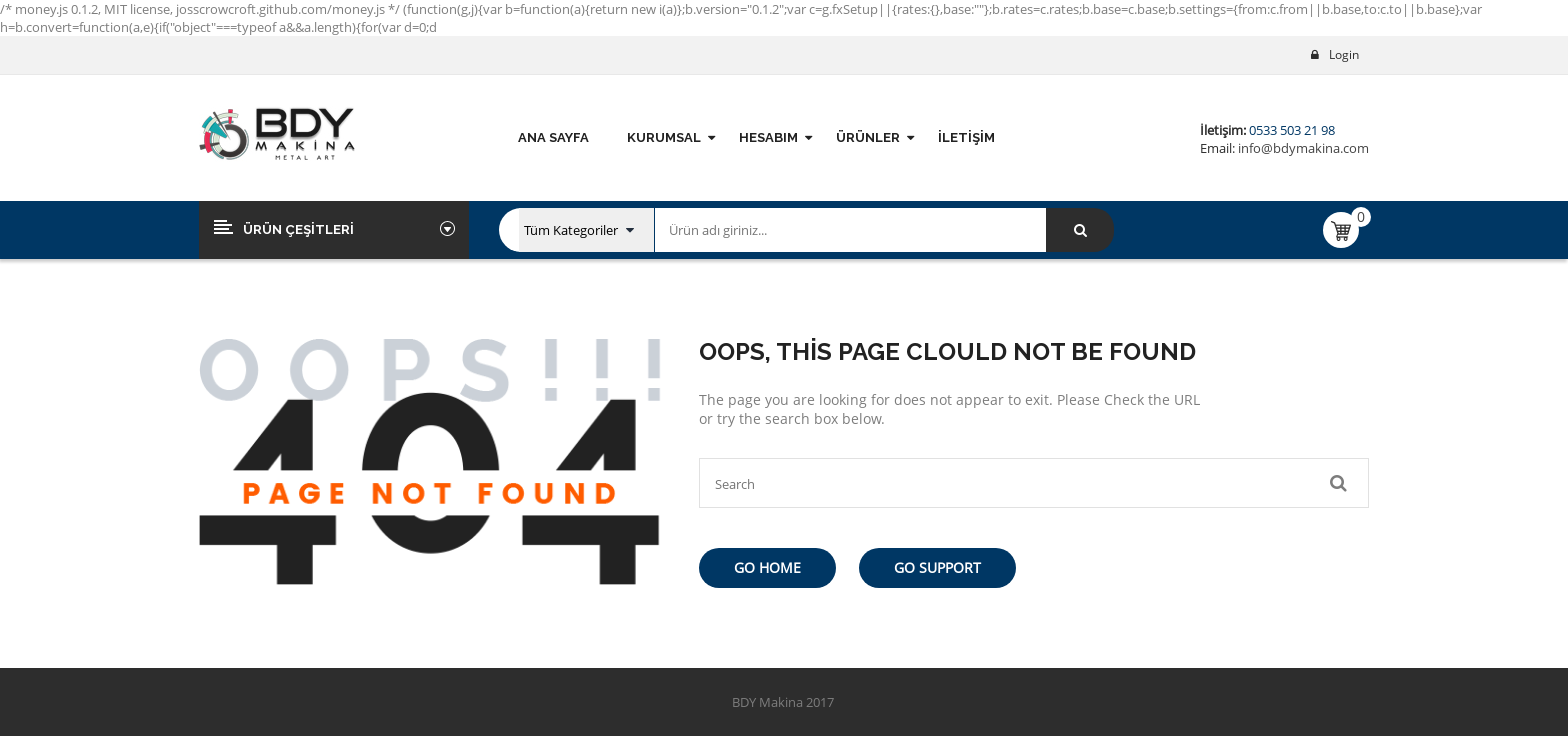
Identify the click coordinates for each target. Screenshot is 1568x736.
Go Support (937, 567)
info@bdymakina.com (1302, 148)
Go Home (767, 567)
